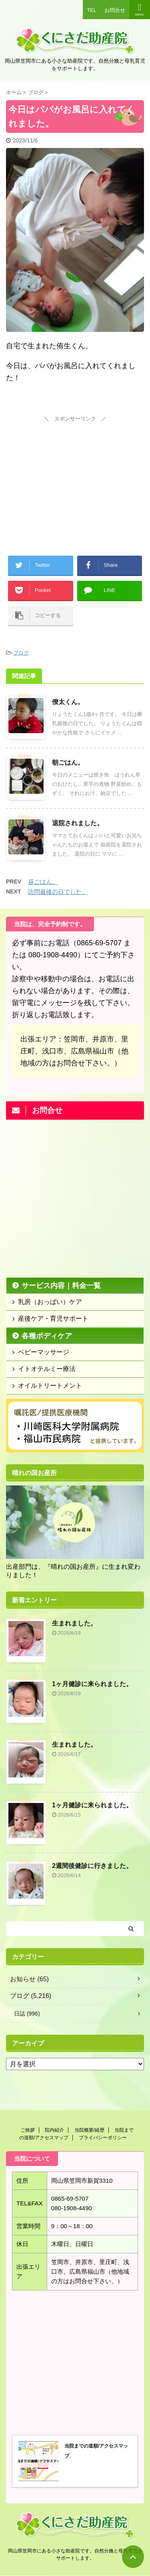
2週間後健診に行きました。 (92, 1865)
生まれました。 (74, 1623)
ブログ (21, 653)
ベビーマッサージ (43, 1352)
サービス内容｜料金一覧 (61, 1286)
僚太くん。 (68, 701)
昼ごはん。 (43, 881)
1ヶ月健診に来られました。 (92, 1684)
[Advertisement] (75, 474)
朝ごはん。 (68, 762)
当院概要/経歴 (89, 2130)
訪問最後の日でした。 (58, 891)
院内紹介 (54, 2130)
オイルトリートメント (50, 1385)
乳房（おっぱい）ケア (50, 1301)
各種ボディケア (47, 1336)
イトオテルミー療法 (47, 1368)
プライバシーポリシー (103, 2137)
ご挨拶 (27, 2130)
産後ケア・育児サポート (53, 1318)
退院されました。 (77, 823)
